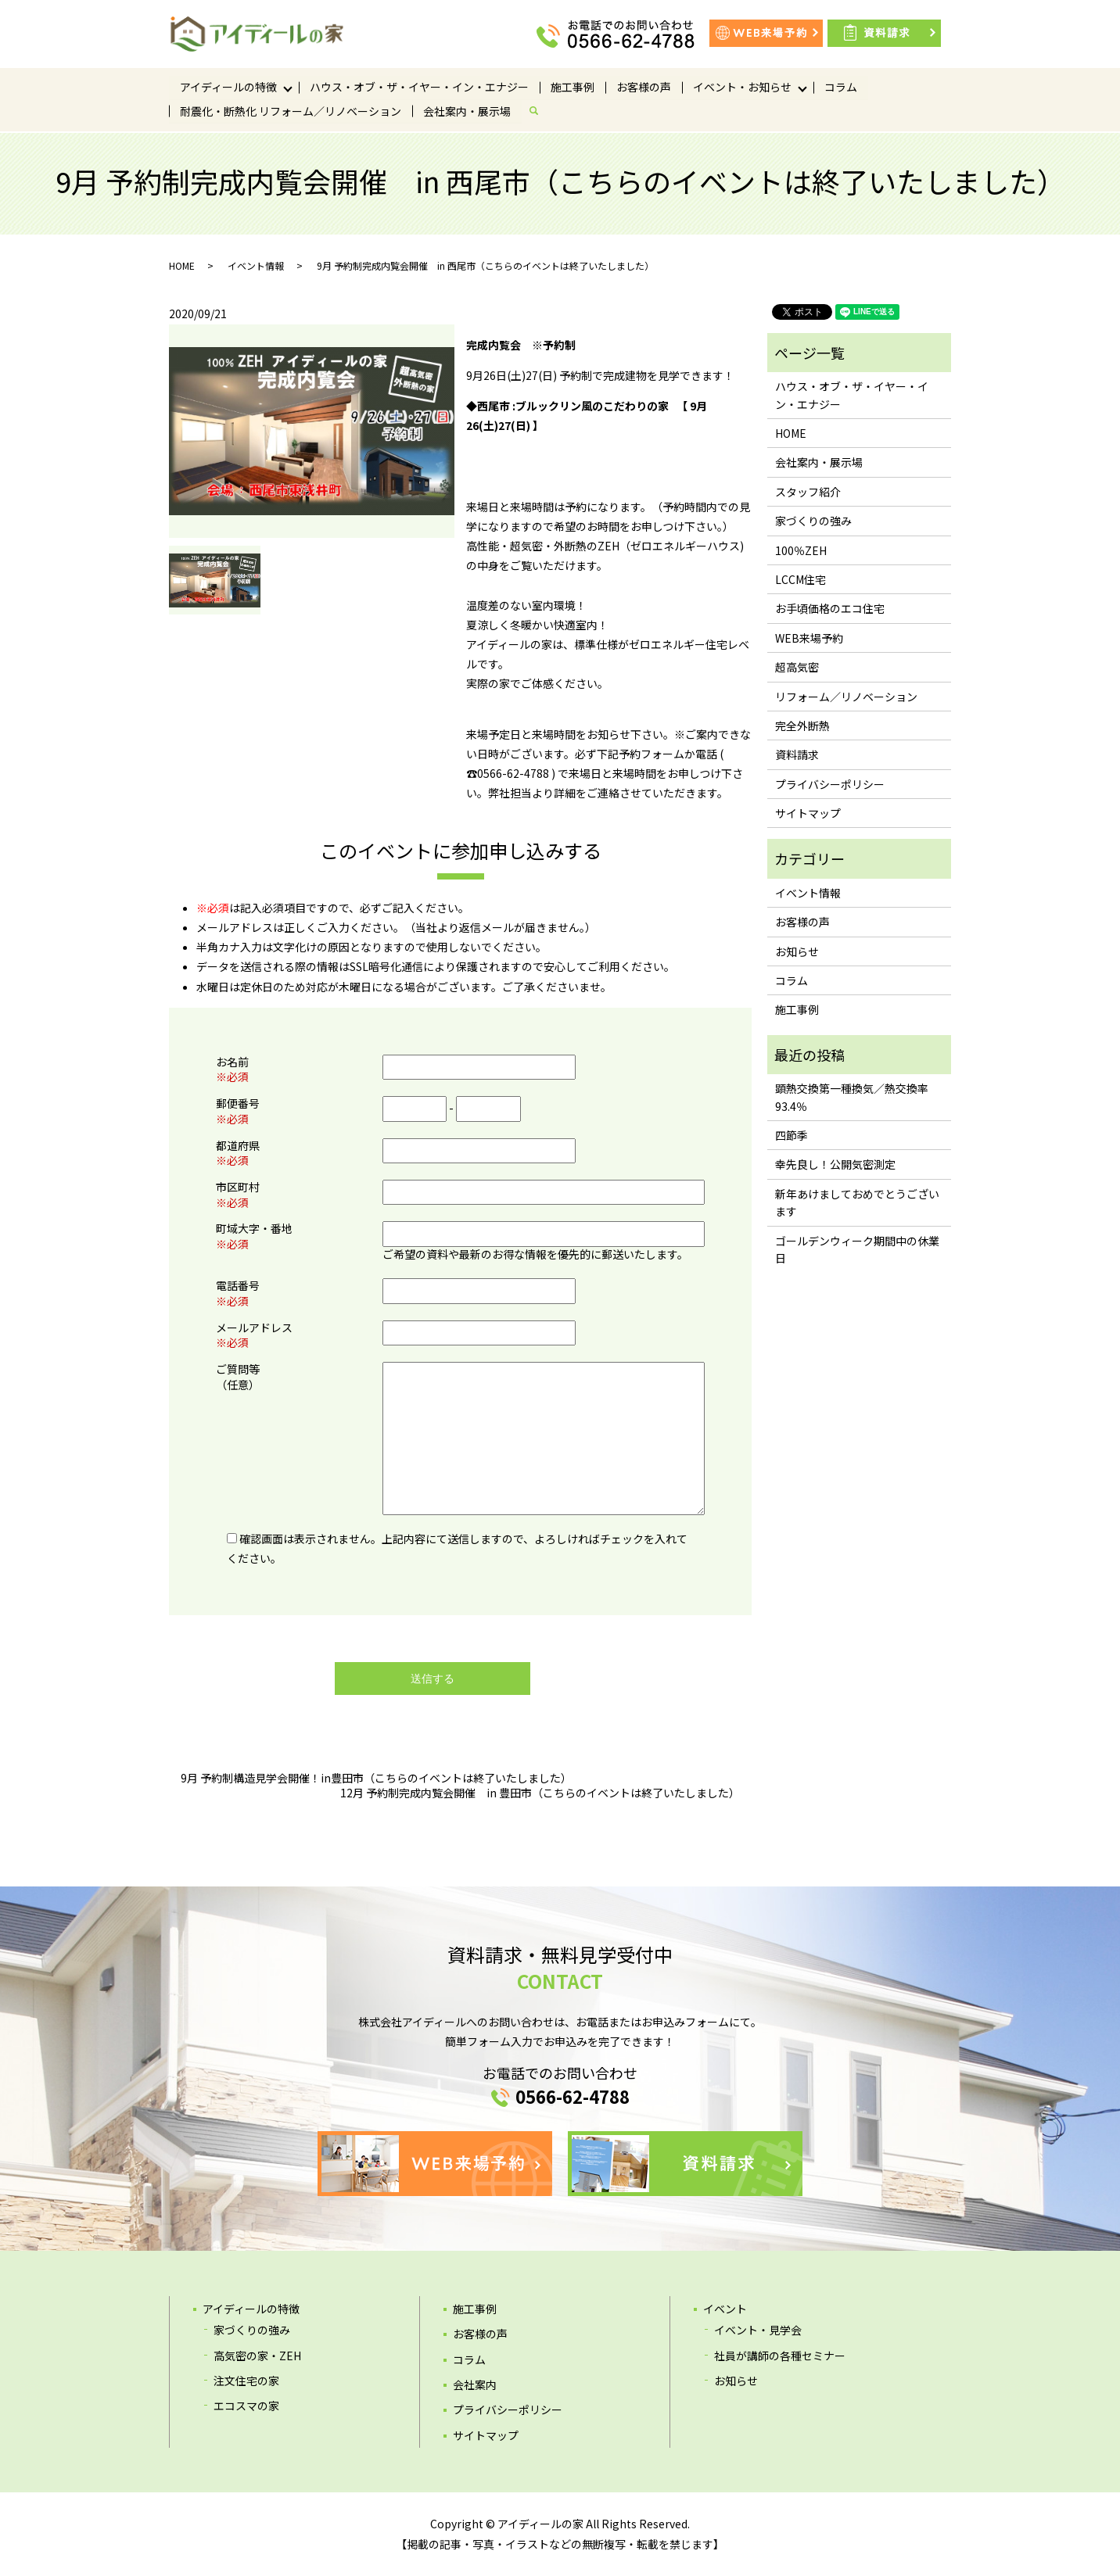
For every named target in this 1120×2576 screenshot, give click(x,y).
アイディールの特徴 (228, 87)
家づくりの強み (813, 520)
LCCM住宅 (800, 579)
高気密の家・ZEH (257, 2355)
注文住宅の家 (246, 2380)
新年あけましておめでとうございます (857, 1202)
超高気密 (797, 667)
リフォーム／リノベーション (846, 696)
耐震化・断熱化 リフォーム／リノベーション (290, 112)
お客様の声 (643, 87)
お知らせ (797, 951)
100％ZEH (801, 550)
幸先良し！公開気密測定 (835, 1164)
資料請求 (797, 754)
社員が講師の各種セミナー (779, 2355)
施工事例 (572, 87)
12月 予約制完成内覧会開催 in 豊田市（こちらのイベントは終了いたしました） (540, 1793)
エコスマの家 (246, 2405)
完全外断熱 (802, 725)
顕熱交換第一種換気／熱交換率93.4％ (851, 1096)
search (539, 112)
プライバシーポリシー (830, 784)
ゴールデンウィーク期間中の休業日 (857, 1249)
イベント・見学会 (758, 2330)
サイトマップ (808, 813)
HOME (182, 265)
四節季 (791, 1135)
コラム (840, 87)
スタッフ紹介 (808, 492)
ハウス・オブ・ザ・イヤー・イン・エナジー (419, 87)
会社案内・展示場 (467, 112)
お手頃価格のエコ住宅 (830, 608)
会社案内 (475, 2384)
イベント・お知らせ (742, 87)
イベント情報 (256, 265)
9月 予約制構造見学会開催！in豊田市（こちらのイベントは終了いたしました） (376, 1778)
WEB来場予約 (809, 638)
